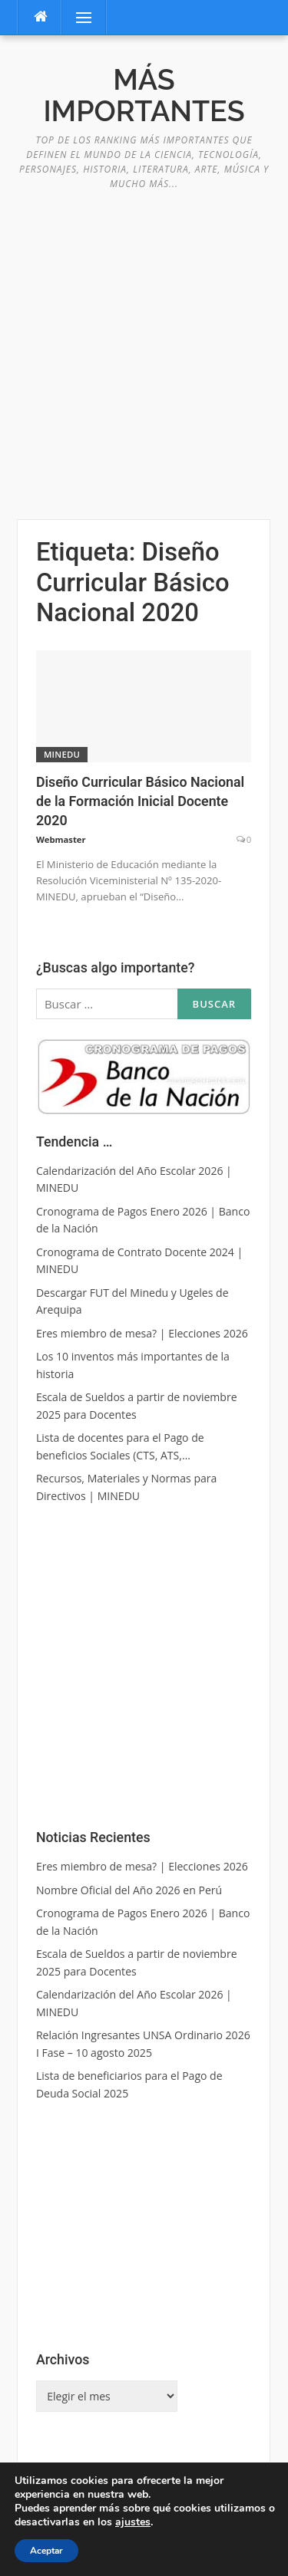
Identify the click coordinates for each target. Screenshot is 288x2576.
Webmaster (61, 839)
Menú (76, 17)
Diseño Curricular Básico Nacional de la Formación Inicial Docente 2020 (140, 801)
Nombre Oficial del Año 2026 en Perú (129, 1890)
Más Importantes (143, 95)
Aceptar (46, 2551)
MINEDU (62, 754)
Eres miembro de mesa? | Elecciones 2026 (142, 1866)
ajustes (133, 2522)
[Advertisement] (144, 346)
